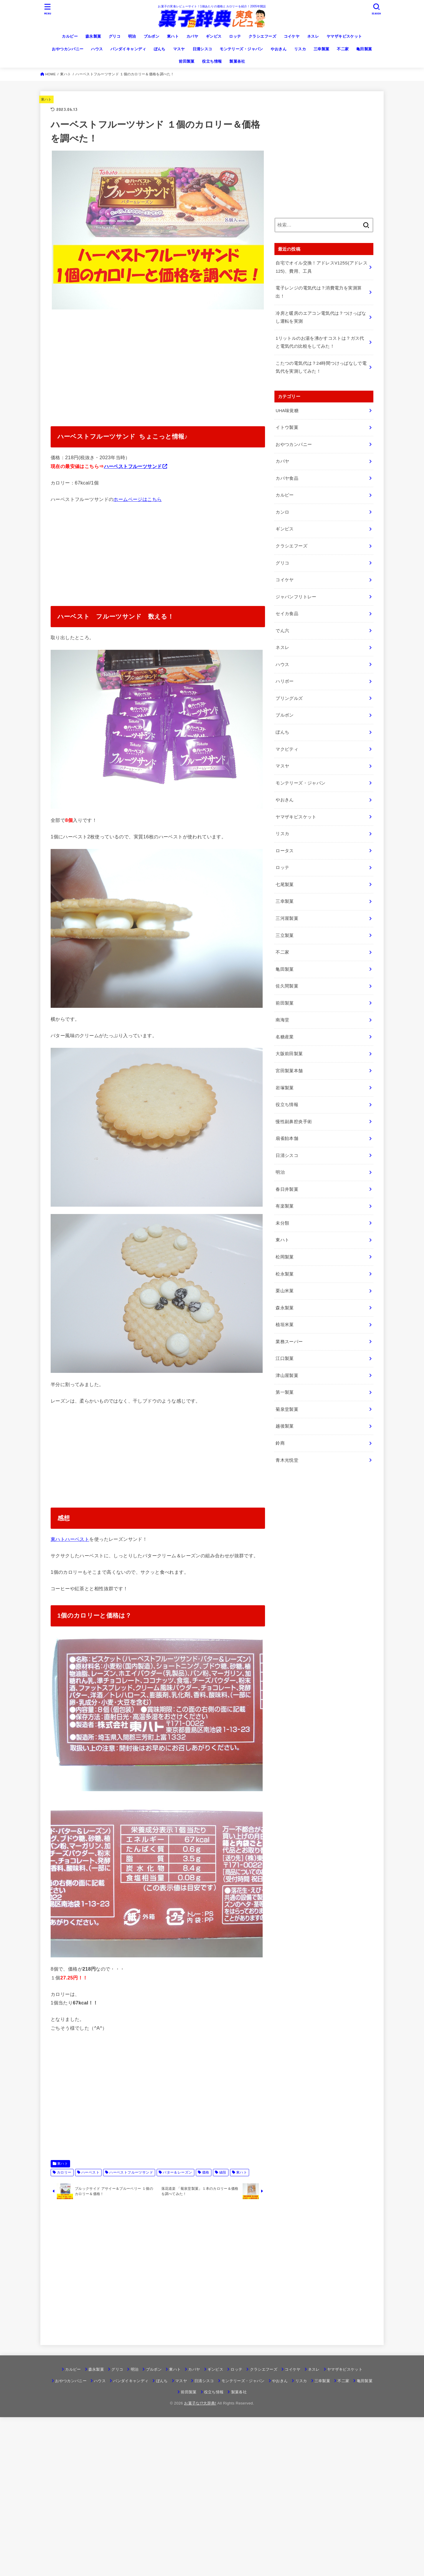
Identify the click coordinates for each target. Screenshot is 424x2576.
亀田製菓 (364, 49)
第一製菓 (285, 1392)
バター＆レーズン (177, 2172)
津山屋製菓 (287, 1375)
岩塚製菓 (285, 1087)
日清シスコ (202, 49)
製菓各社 (237, 61)
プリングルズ (289, 698)
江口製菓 (285, 1358)
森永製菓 (93, 36)
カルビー (70, 36)
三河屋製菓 (287, 918)
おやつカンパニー (67, 49)
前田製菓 (187, 61)
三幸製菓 (321, 49)
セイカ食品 (287, 613)
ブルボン (152, 36)
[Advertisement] (158, 364)
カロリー (64, 2172)
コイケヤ (292, 36)
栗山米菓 (285, 1290)
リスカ (300, 49)
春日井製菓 (287, 1189)
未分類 (282, 1223)
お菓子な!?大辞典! (200, 2403)
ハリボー (285, 681)
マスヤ (179, 49)
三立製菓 (285, 935)
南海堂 (282, 1020)
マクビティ (287, 749)
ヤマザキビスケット (344, 36)
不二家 (343, 49)
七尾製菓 (285, 884)
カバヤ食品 (287, 478)
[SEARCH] (376, 9)
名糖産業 (285, 1037)
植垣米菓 (285, 1324)
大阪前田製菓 (289, 1053)
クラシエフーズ (262, 36)
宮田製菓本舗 (289, 1070)
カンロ (282, 512)
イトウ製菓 (287, 427)
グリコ (114, 36)
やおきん (278, 49)
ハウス (97, 49)
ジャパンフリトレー (296, 597)
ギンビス (214, 36)
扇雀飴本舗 (287, 1138)
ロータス (285, 850)
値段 (222, 2172)
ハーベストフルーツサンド (133, 466)
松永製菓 (285, 1274)
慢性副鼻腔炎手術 (294, 1121)
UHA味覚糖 (287, 410)
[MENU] (48, 9)
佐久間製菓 (287, 986)
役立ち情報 (212, 61)
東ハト (173, 36)
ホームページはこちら (137, 499)
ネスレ (313, 36)
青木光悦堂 (287, 1460)
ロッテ (235, 36)
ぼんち (159, 49)
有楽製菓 (285, 1206)
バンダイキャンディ (128, 49)
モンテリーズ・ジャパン (241, 49)
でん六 (282, 630)
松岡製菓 (285, 1257)
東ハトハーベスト (70, 1539)
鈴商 (280, 1443)
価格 (205, 2172)
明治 (132, 36)
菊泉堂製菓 (287, 1409)
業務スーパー (289, 1341)
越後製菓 (285, 1426)
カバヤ (192, 36)
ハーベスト (90, 2172)
